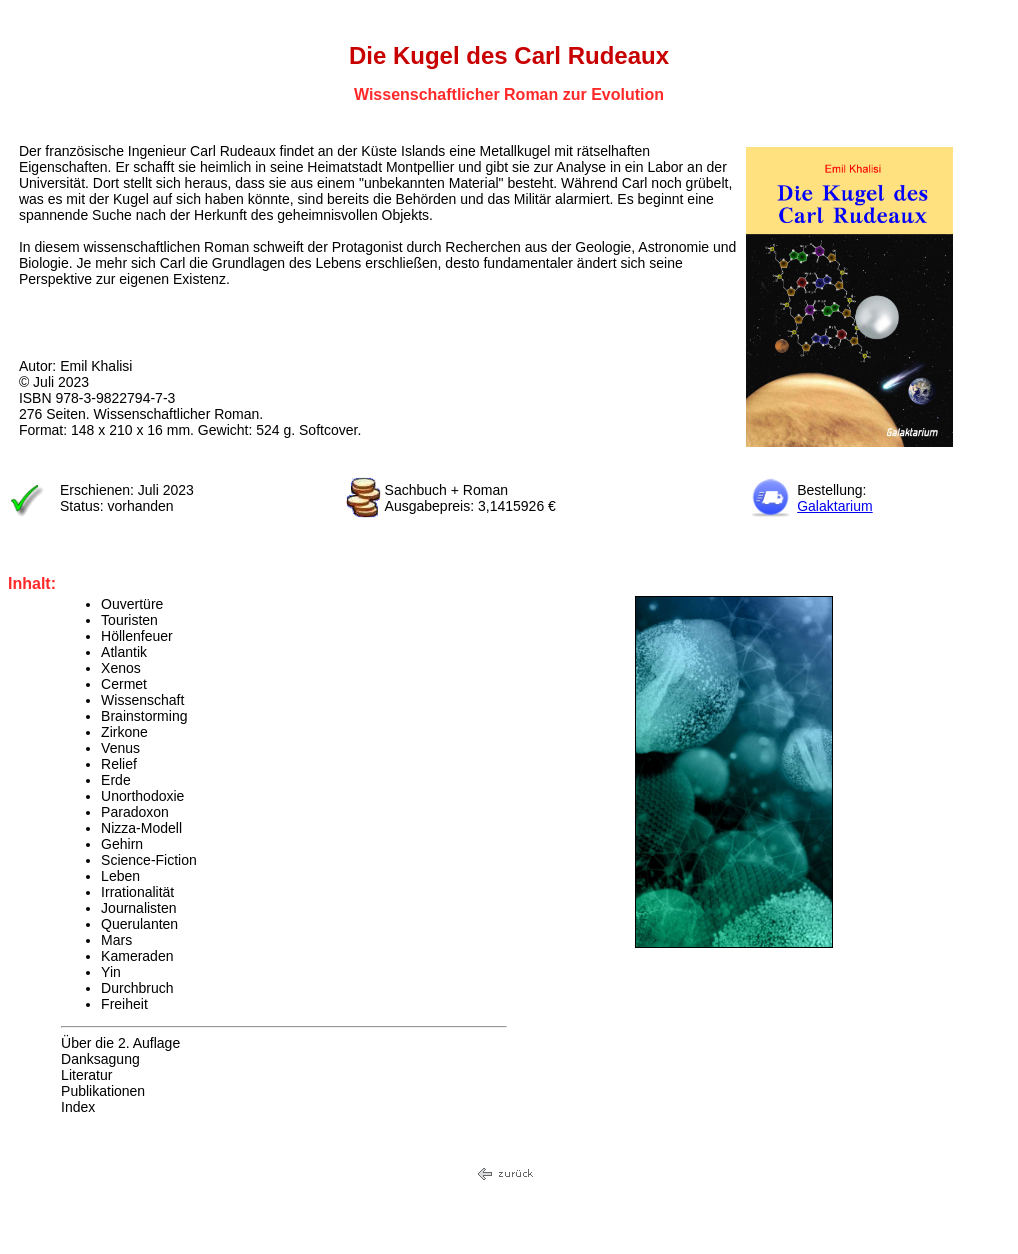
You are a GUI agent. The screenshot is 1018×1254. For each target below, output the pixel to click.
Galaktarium (834, 506)
